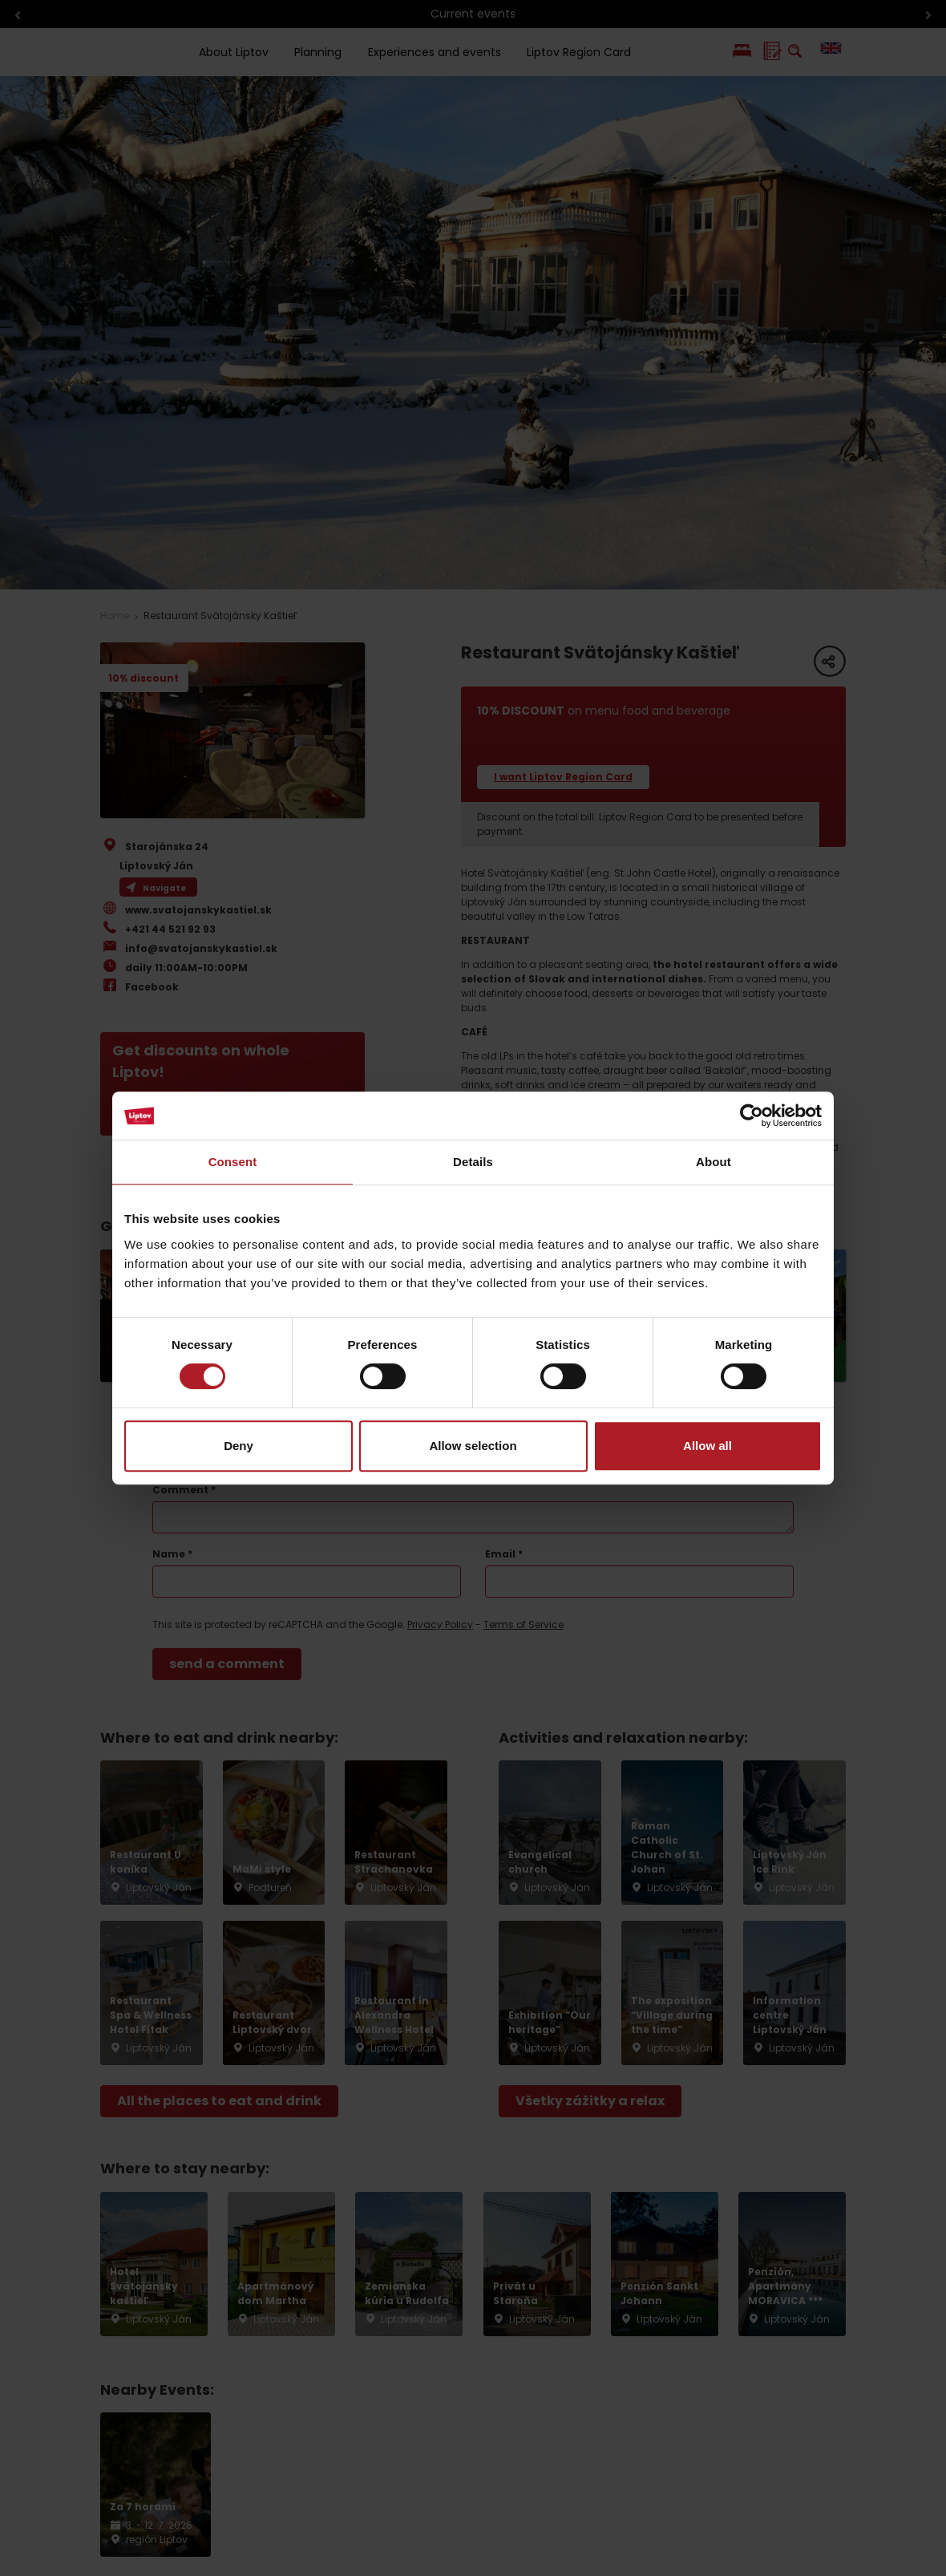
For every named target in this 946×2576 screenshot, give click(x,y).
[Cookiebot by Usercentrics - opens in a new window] (751, 1116)
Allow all (707, 1445)
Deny (238, 1445)
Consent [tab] (232, 1162)
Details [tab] (473, 1162)
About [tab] (713, 1162)
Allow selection (472, 1445)
